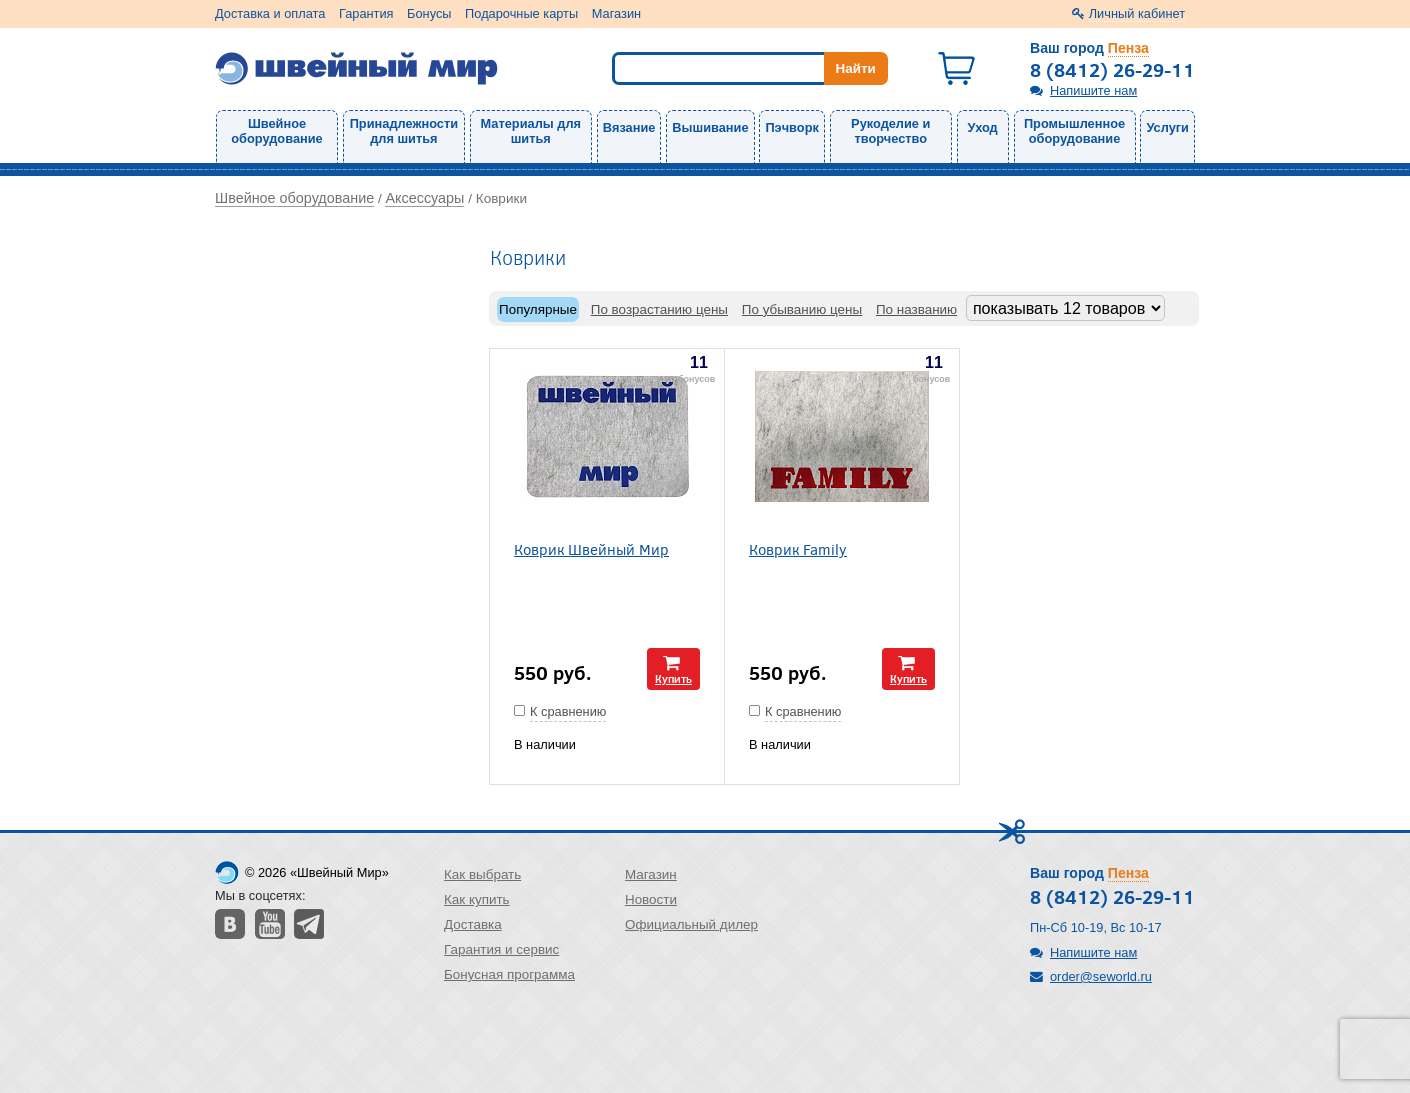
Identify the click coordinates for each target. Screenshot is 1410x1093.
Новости (651, 899)
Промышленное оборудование (1074, 131)
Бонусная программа (509, 974)
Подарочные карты (521, 13)
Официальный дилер (691, 924)
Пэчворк (791, 127)
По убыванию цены (802, 309)
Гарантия (366, 13)
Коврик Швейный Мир (591, 548)
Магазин (616, 13)
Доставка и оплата (270, 13)
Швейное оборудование (276, 131)
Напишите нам (1093, 90)
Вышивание (710, 127)
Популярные (538, 309)
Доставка (473, 924)
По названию (916, 309)
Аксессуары (424, 198)
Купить (673, 678)
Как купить (477, 899)
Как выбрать (482, 874)
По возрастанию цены (659, 309)
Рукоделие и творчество (890, 131)
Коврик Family (798, 548)
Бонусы (429, 13)
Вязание (629, 127)
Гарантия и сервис (501, 949)
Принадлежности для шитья (404, 131)
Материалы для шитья (531, 131)
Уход (983, 127)
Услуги (1167, 127)
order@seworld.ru (1101, 976)
